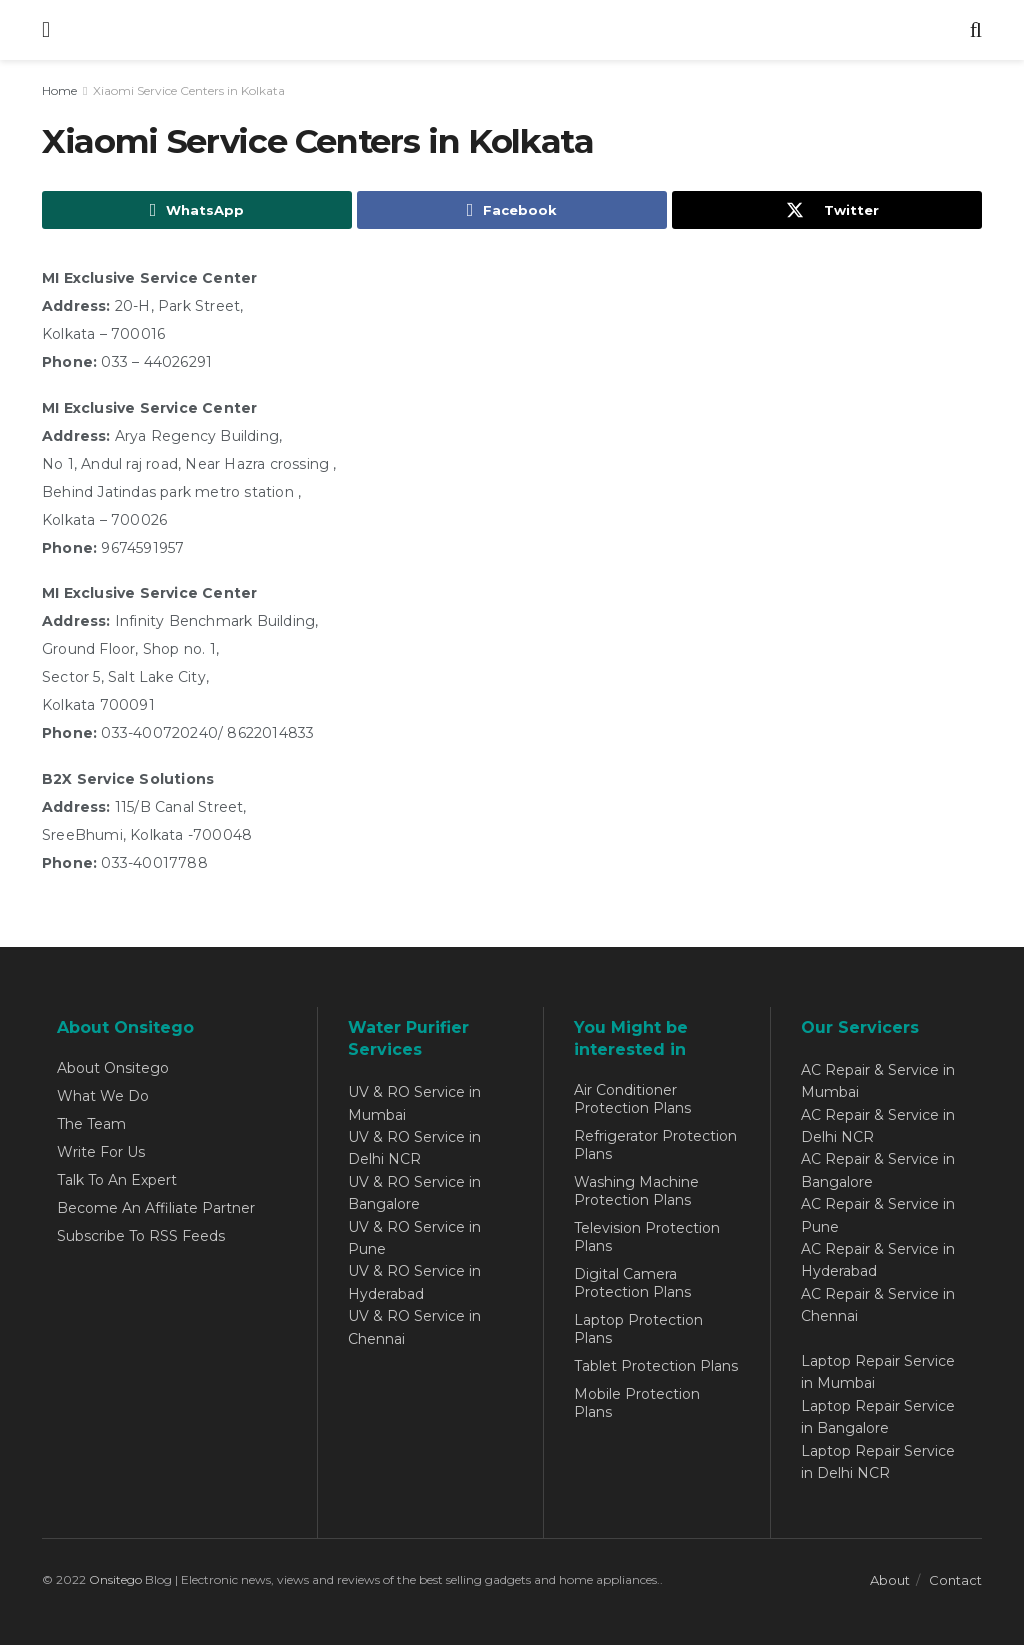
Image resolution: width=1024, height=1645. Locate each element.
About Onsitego (113, 1068)
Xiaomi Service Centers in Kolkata (189, 90)
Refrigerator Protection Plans (655, 1145)
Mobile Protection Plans (637, 1403)
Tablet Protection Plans (656, 1366)
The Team (91, 1124)
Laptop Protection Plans (638, 1329)
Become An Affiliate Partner (156, 1208)
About (890, 1580)
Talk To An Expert (117, 1180)
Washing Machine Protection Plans (636, 1191)
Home (59, 90)
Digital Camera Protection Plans (632, 1283)
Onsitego (115, 1579)
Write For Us (101, 1152)
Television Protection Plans (647, 1237)
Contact (955, 1580)
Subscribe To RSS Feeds (141, 1236)
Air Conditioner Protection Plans (632, 1099)
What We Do (103, 1096)
